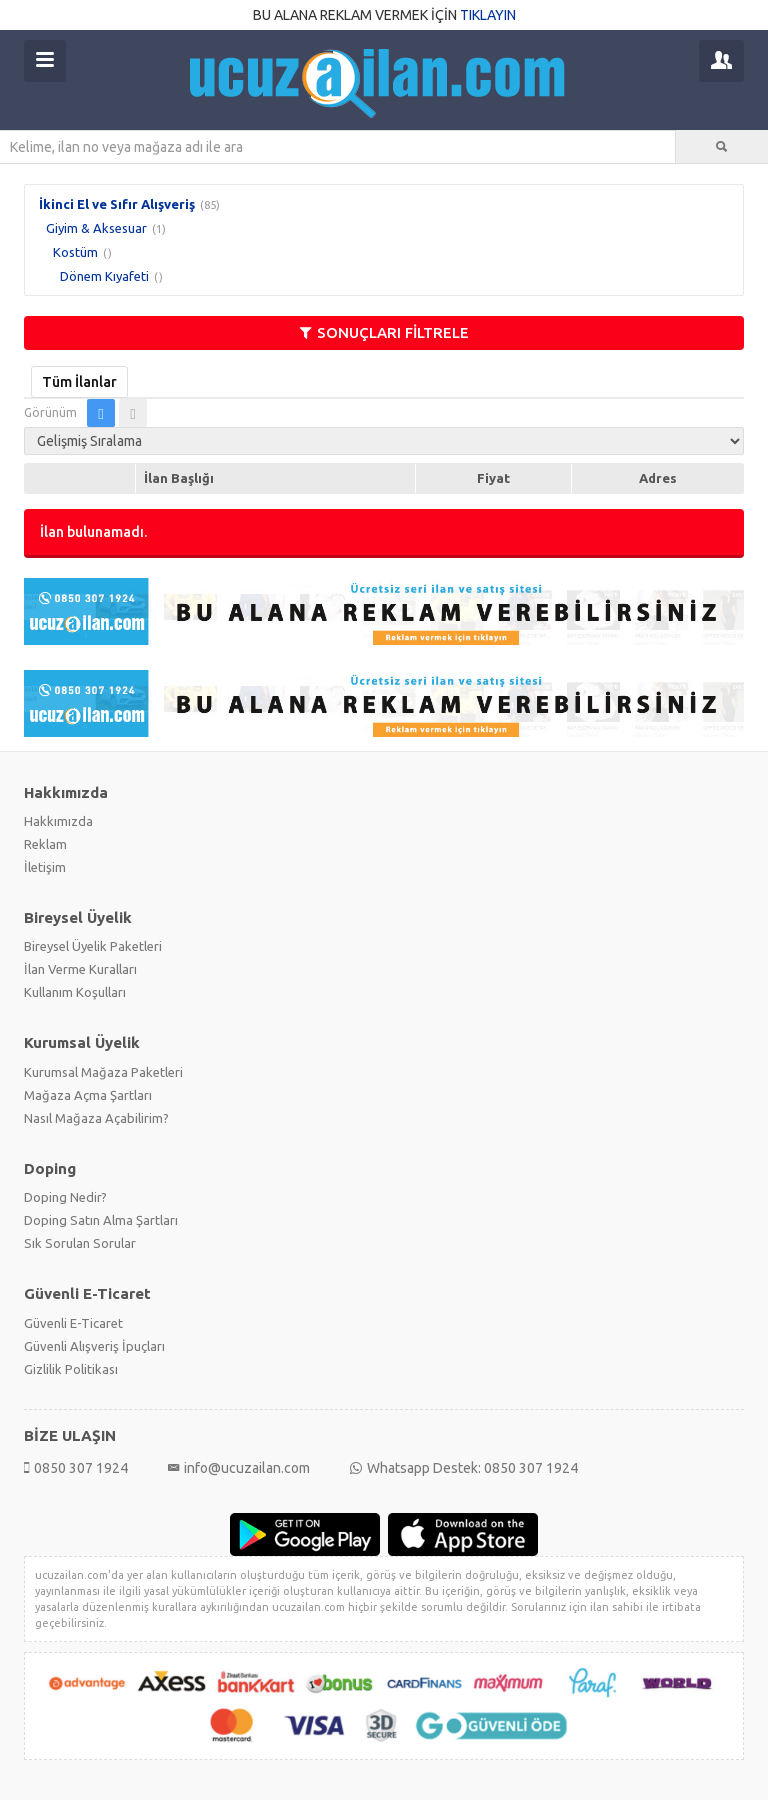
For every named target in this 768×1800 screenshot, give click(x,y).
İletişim (45, 867)
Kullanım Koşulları (75, 992)
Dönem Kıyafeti (104, 276)
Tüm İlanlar (79, 382)
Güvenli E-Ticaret (73, 1323)
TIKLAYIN (488, 15)
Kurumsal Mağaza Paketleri (103, 1072)
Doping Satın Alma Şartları (101, 1220)
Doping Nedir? (65, 1197)
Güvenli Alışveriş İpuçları (94, 1346)
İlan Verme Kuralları (80, 969)
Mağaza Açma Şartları (88, 1095)
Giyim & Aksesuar (96, 228)
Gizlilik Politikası (71, 1369)
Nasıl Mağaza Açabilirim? (96, 1118)
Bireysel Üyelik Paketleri (93, 946)
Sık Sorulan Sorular (80, 1243)
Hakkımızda (58, 821)
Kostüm (75, 252)
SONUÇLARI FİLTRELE (384, 332)
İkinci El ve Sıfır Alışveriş (117, 204)
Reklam (45, 844)
